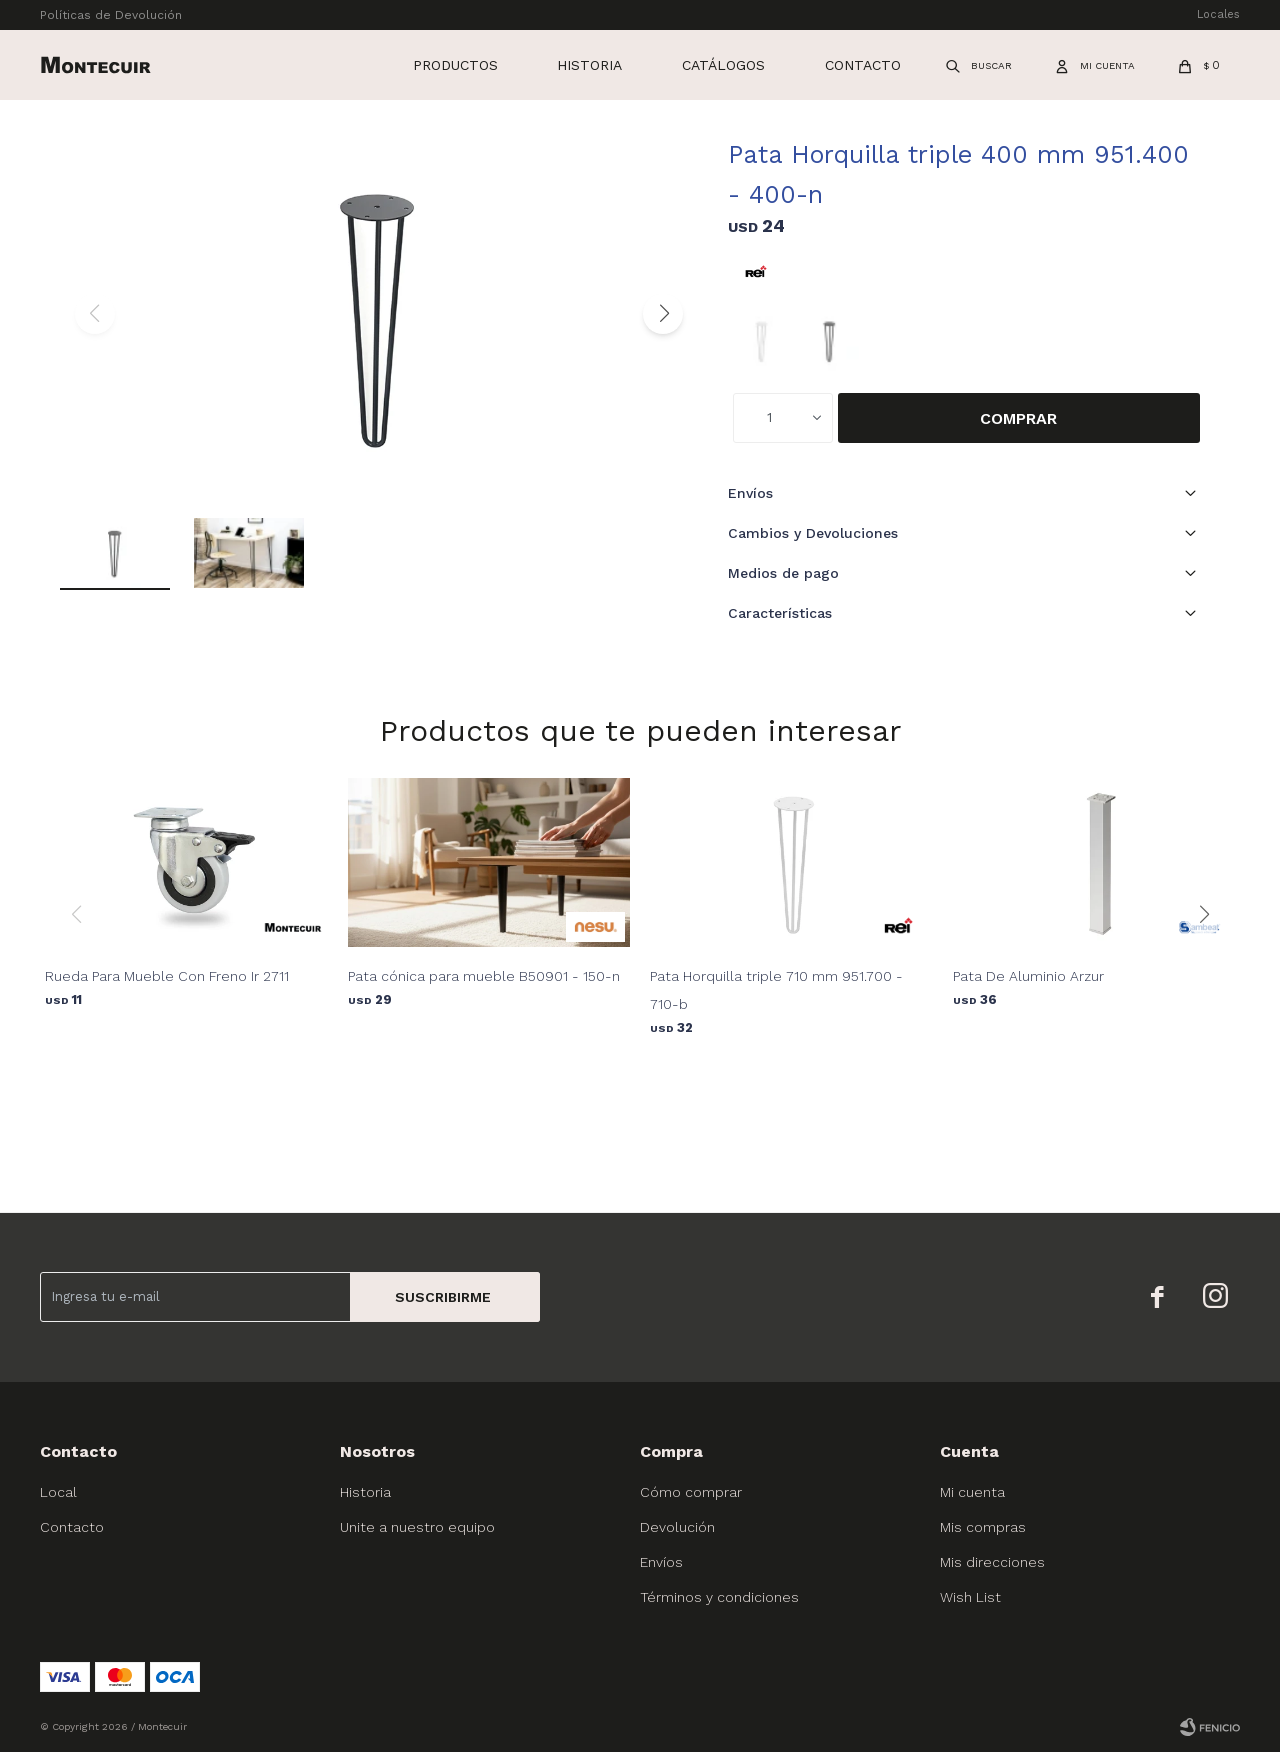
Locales (1218, 14)
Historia (589, 65)
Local (58, 1492)
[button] (663, 314)
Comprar (1018, 418)
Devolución (677, 1527)
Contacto (863, 65)
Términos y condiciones (719, 1597)
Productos (455, 65)
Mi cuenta (972, 1492)
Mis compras (983, 1527)
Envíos (661, 1562)
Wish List (970, 1597)
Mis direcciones (992, 1562)
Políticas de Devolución (111, 15)
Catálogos (723, 65)
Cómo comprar (691, 1492)
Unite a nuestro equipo (417, 1527)
